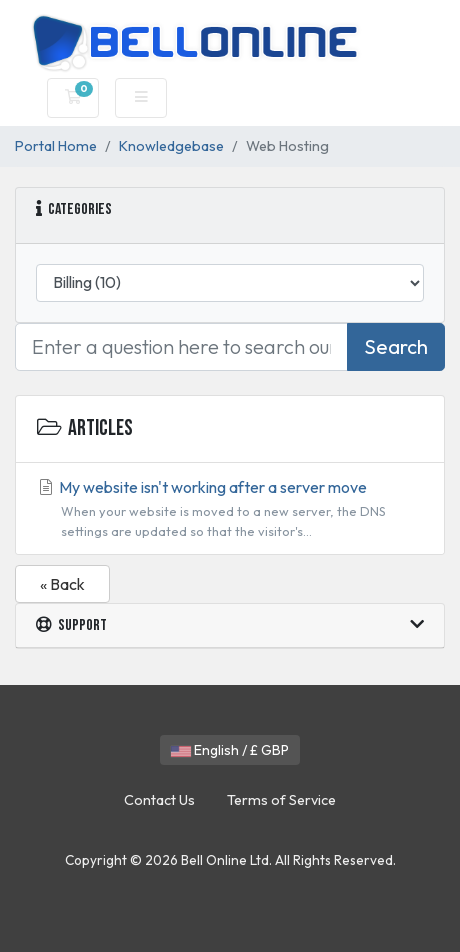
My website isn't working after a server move (230, 509)
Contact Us (159, 800)
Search (396, 346)
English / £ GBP (230, 750)
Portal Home (56, 146)
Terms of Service (281, 800)
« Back (62, 584)
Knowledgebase (171, 146)
